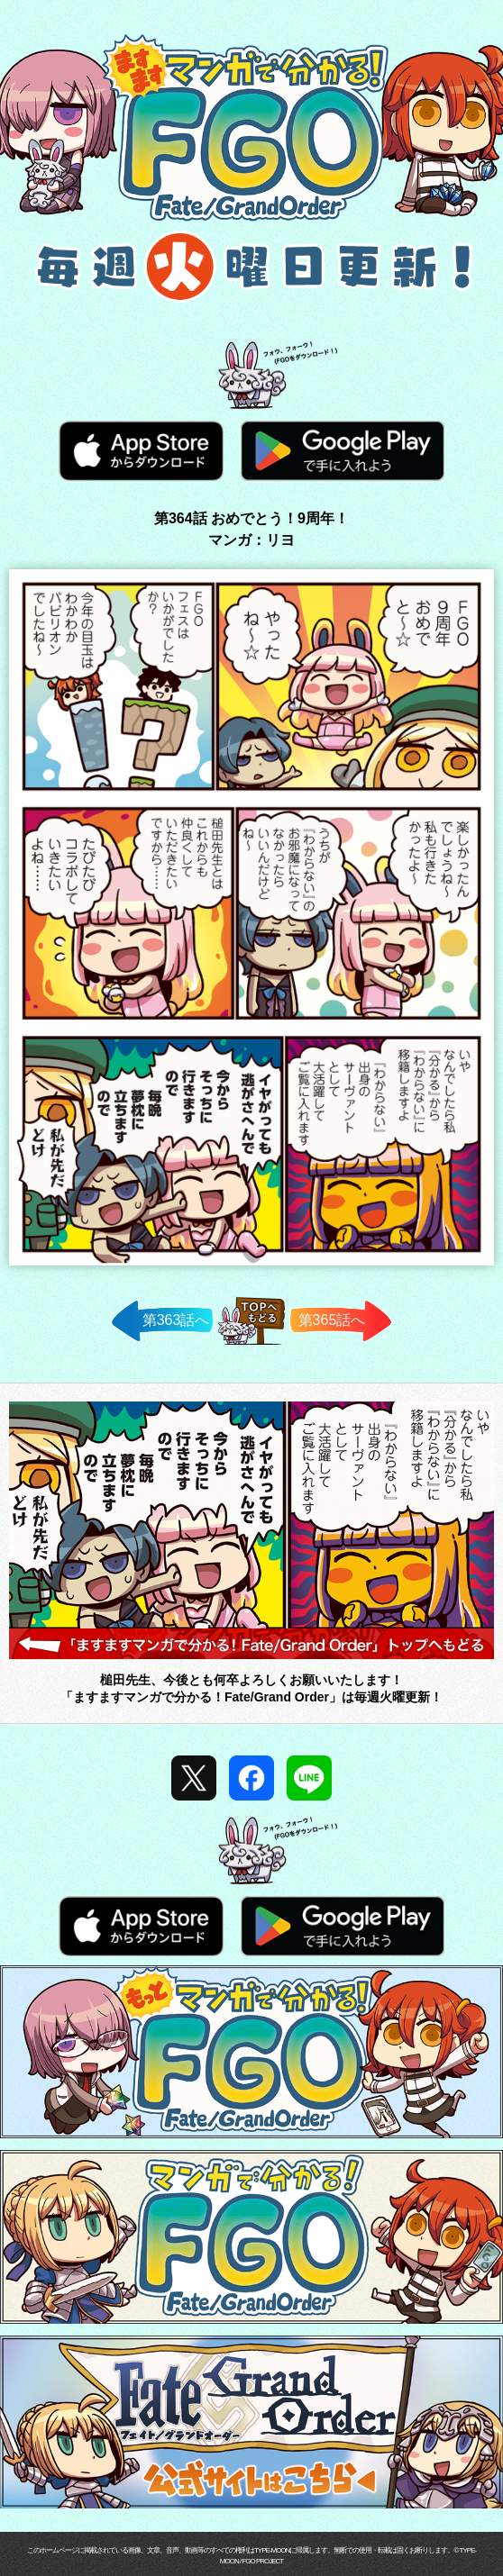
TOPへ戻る (252, 1344)
